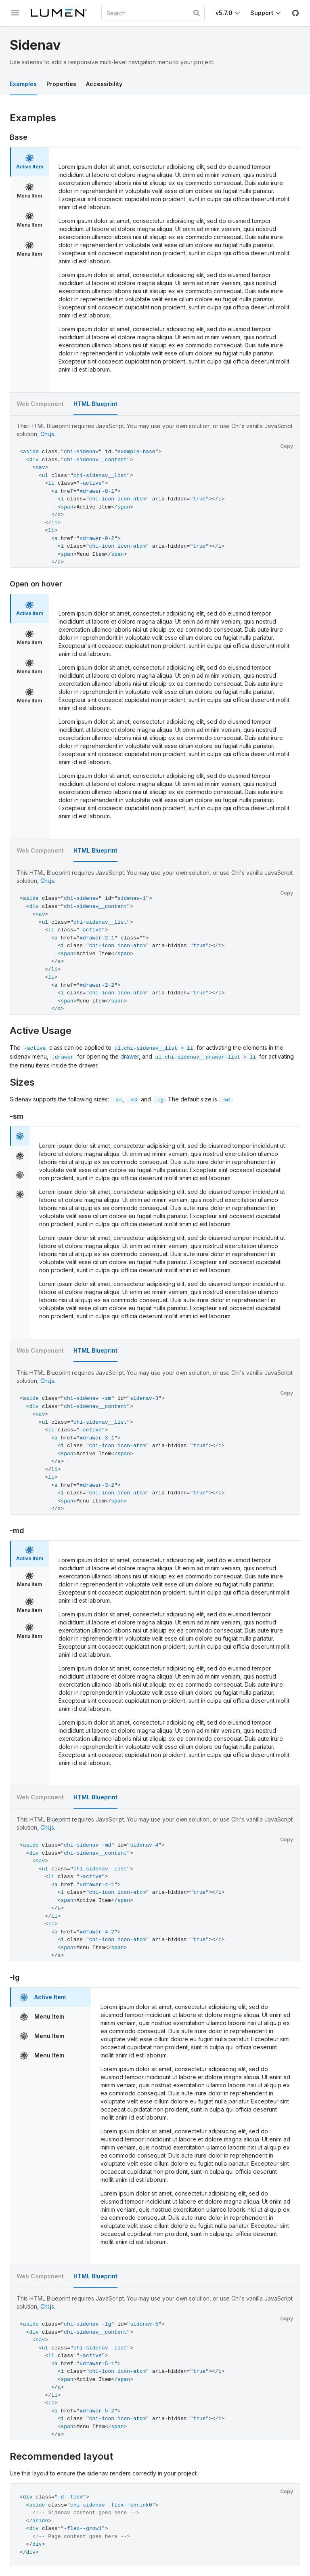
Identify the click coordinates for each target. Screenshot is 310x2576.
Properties (61, 83)
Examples (23, 83)
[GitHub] (295, 13)
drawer (129, 1056)
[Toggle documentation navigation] (15, 13)
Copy (286, 446)
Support (261, 12)
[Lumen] (62, 13)
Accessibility (104, 83)
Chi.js (47, 434)
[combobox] (153, 13)
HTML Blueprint (95, 403)
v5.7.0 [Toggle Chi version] (224, 12)
